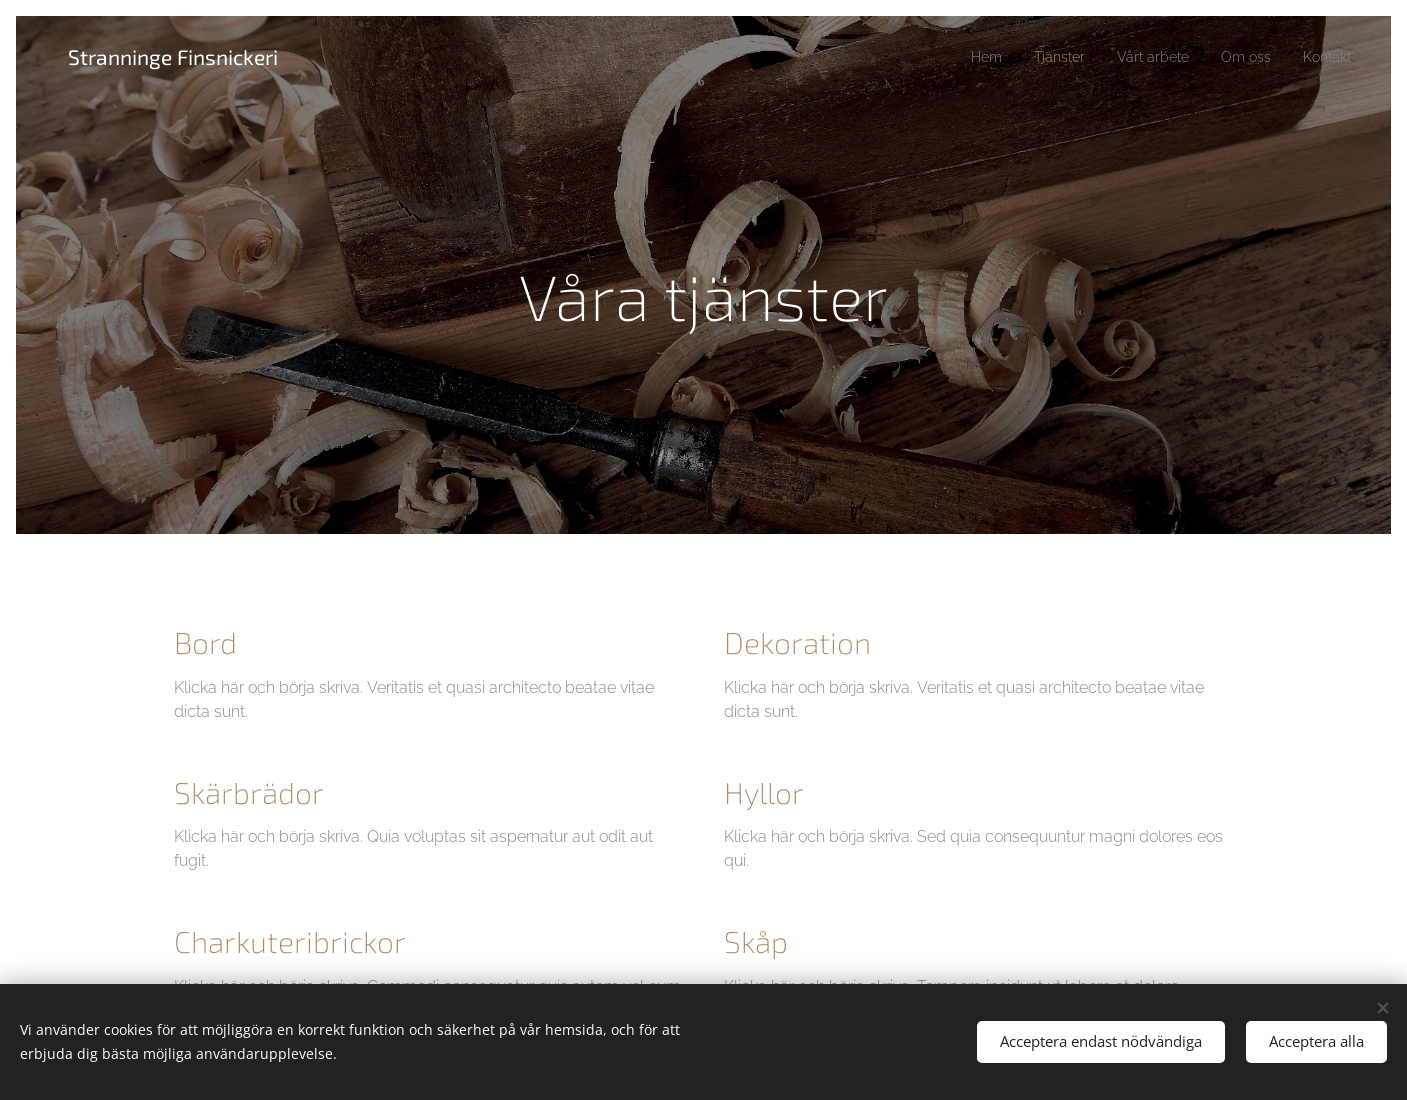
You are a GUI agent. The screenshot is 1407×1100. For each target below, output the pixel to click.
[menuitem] (958, 57)
